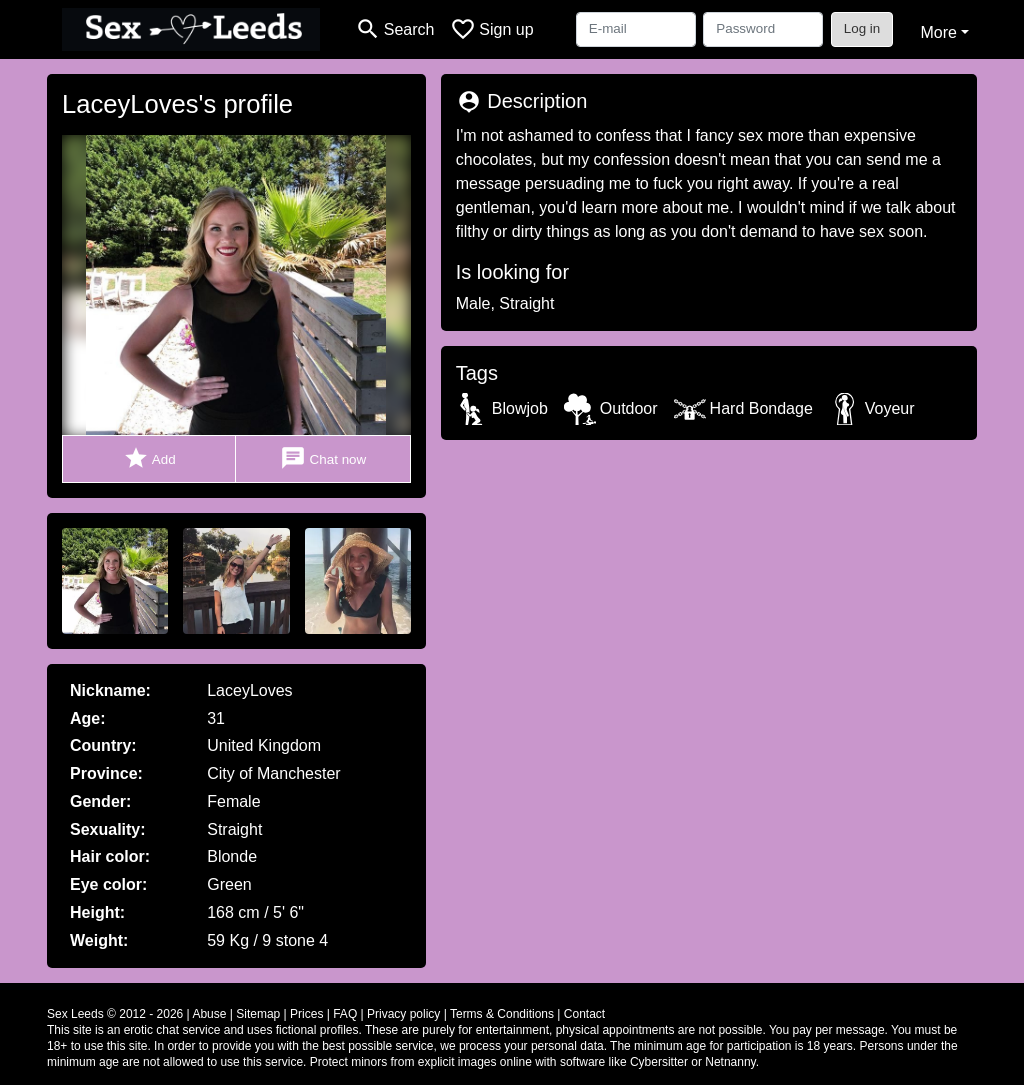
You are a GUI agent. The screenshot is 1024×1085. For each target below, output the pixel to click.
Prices (306, 1014)
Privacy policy (403, 1014)
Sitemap (258, 1014)
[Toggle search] (394, 29)
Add (149, 458)
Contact (584, 1014)
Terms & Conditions (502, 1014)
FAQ (345, 1014)
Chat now (323, 458)
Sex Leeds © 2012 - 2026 (115, 1014)
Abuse (209, 1014)
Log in (862, 28)
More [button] (938, 32)
